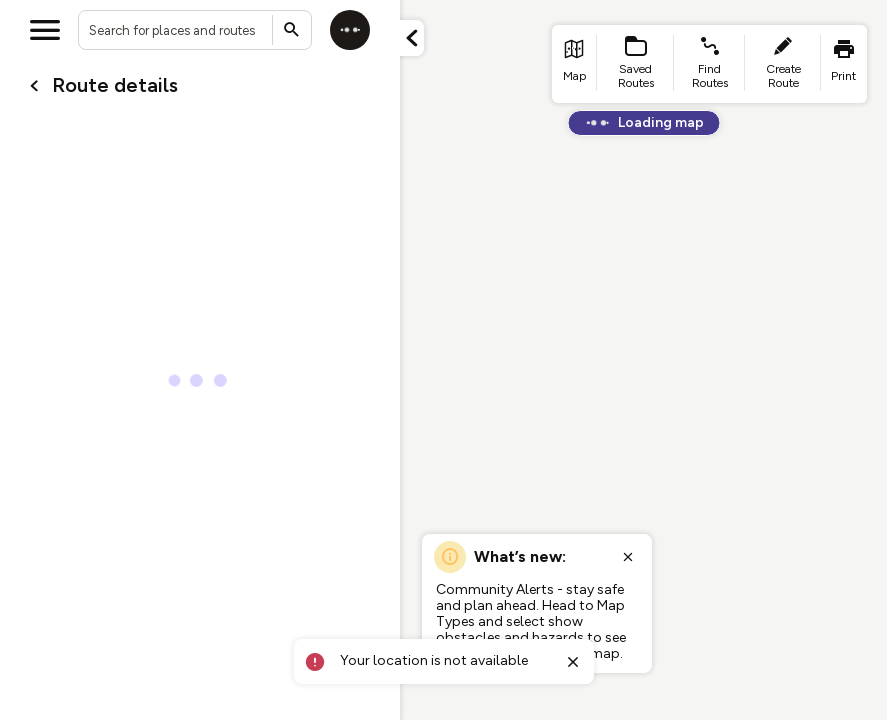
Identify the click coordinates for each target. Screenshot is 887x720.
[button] (412, 38)
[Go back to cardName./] (34, 86)
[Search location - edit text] (195, 30)
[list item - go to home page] (574, 64)
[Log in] (350, 30)
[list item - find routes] (709, 64)
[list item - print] (844, 64)
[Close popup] (628, 557)
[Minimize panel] (412, 38)
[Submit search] (292, 30)
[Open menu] (45, 30)
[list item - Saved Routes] (636, 64)
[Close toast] (573, 662)
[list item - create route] (783, 64)
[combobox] (195, 30)
